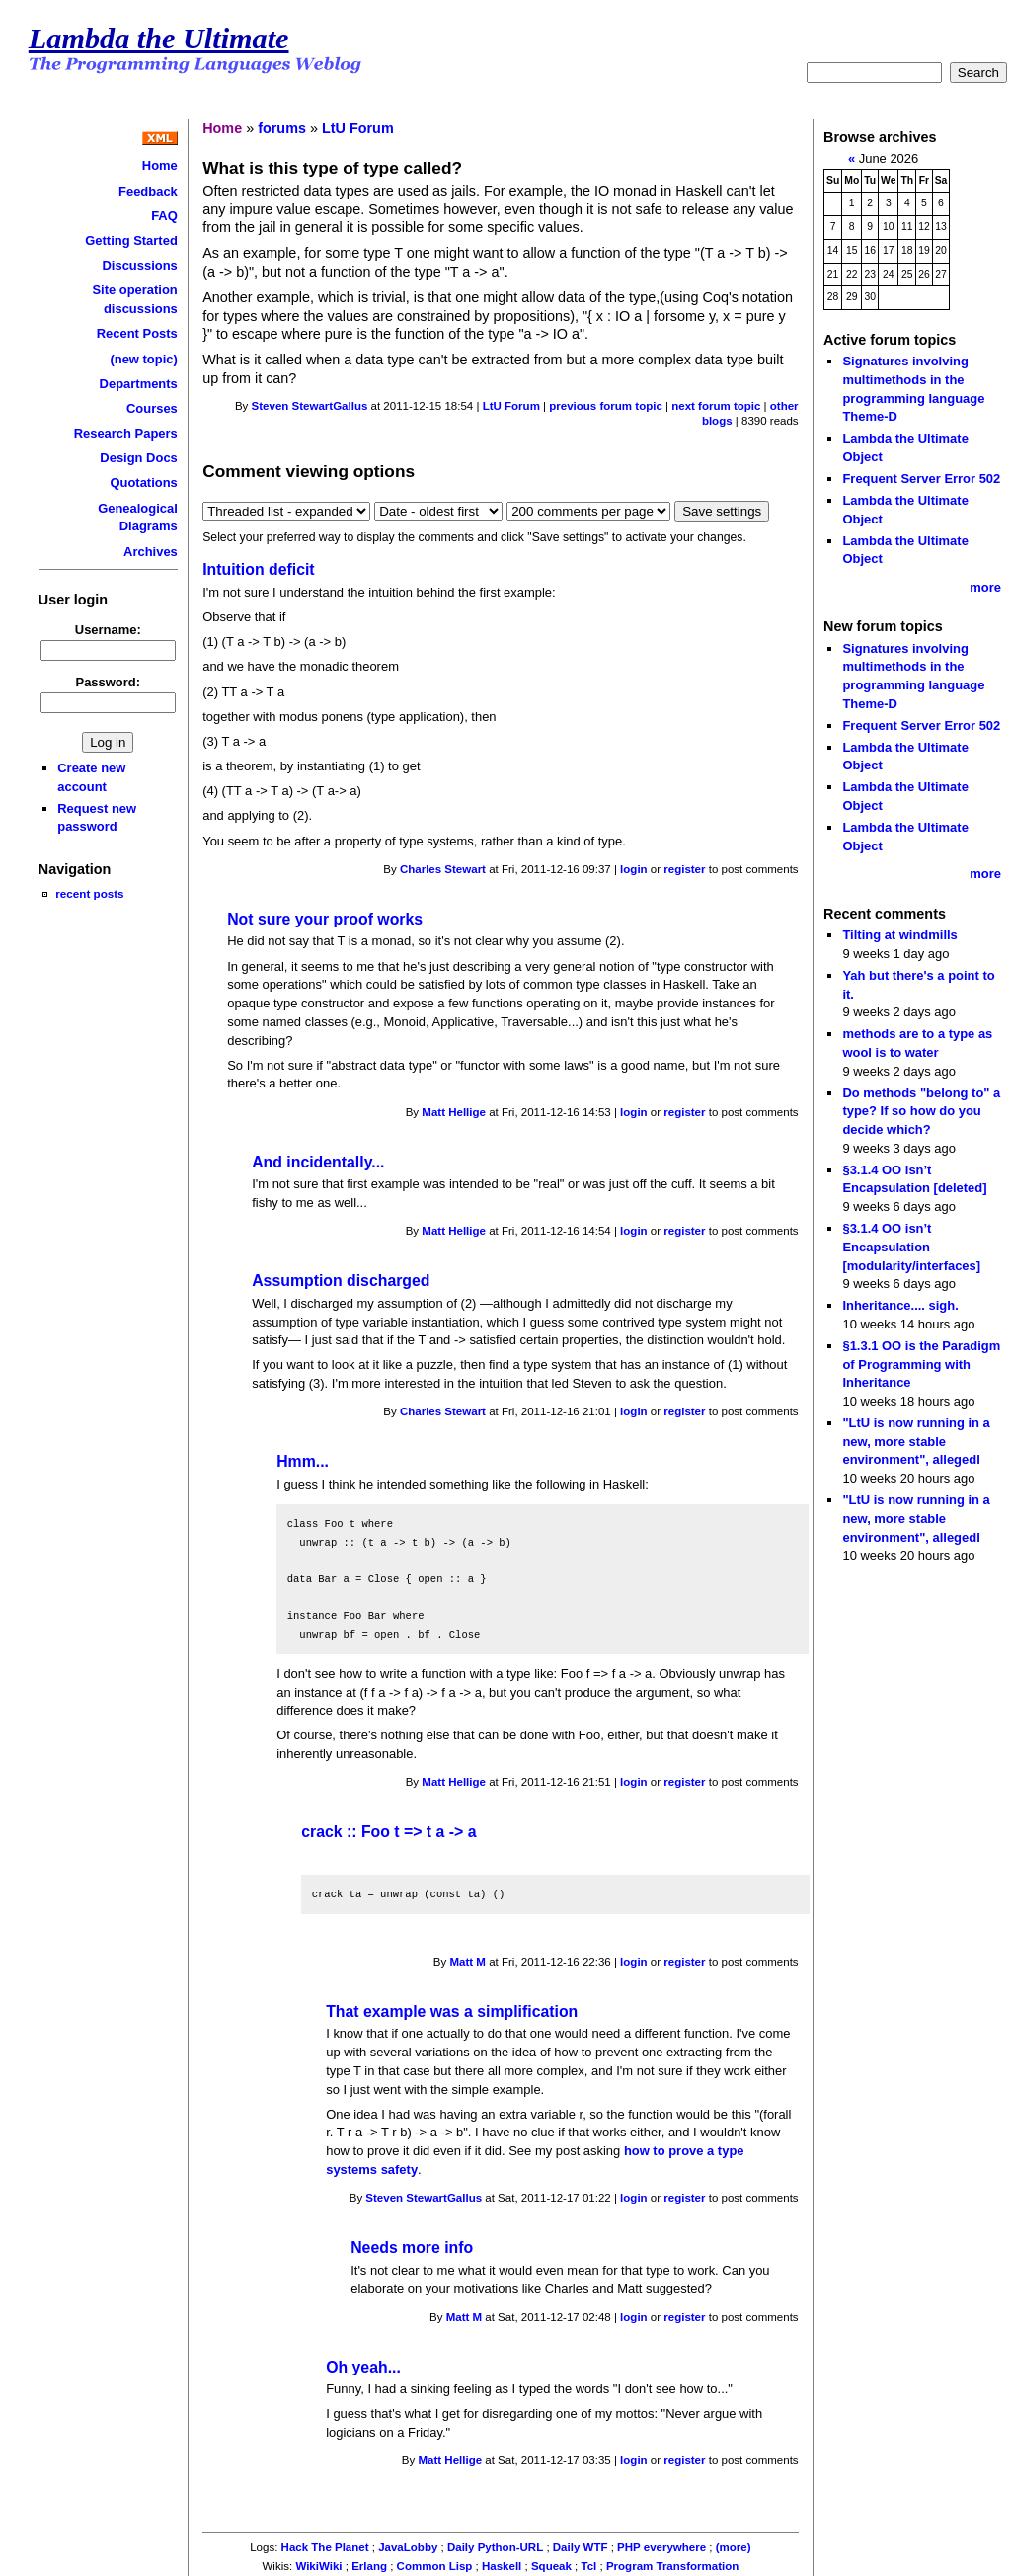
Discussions (139, 265)
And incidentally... (318, 1162)
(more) (733, 2547)
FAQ (164, 215)
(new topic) (143, 359)
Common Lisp (435, 2566)
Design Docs (138, 457)
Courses (152, 408)
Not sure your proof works (325, 919)
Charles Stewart (443, 869)
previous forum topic (605, 406)
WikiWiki (318, 2566)
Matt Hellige (454, 1112)
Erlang (369, 2566)
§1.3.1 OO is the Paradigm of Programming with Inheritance (921, 1364)
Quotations (143, 482)
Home (160, 165)
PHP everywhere (661, 2547)
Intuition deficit (258, 569)
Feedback (148, 191)
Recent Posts (137, 333)
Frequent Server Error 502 (921, 478)
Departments (139, 383)
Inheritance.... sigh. (900, 1305)
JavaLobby (407, 2547)
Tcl (589, 2566)
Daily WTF (580, 2547)
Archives (150, 551)
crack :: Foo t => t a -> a (388, 1831)
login (634, 869)
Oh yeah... (363, 2367)
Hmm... (302, 1461)
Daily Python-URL (495, 2547)
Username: (108, 629)
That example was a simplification (452, 2011)
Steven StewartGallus (310, 406)
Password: (108, 682)
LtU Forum (358, 128)
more (985, 587)
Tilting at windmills (899, 934)
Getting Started (131, 240)
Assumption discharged (340, 1280)
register (684, 869)
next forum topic (715, 406)
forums (282, 128)
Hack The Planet (325, 2547)
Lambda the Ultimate (159, 38)
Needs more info (411, 2247)
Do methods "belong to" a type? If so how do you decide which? (921, 1111)
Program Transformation (672, 2566)
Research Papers (126, 433)
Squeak (551, 2566)
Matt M (467, 1962)
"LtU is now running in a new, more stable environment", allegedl (915, 1441)
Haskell (501, 2566)
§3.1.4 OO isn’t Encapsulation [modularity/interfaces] (911, 1246)
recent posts (89, 893)
